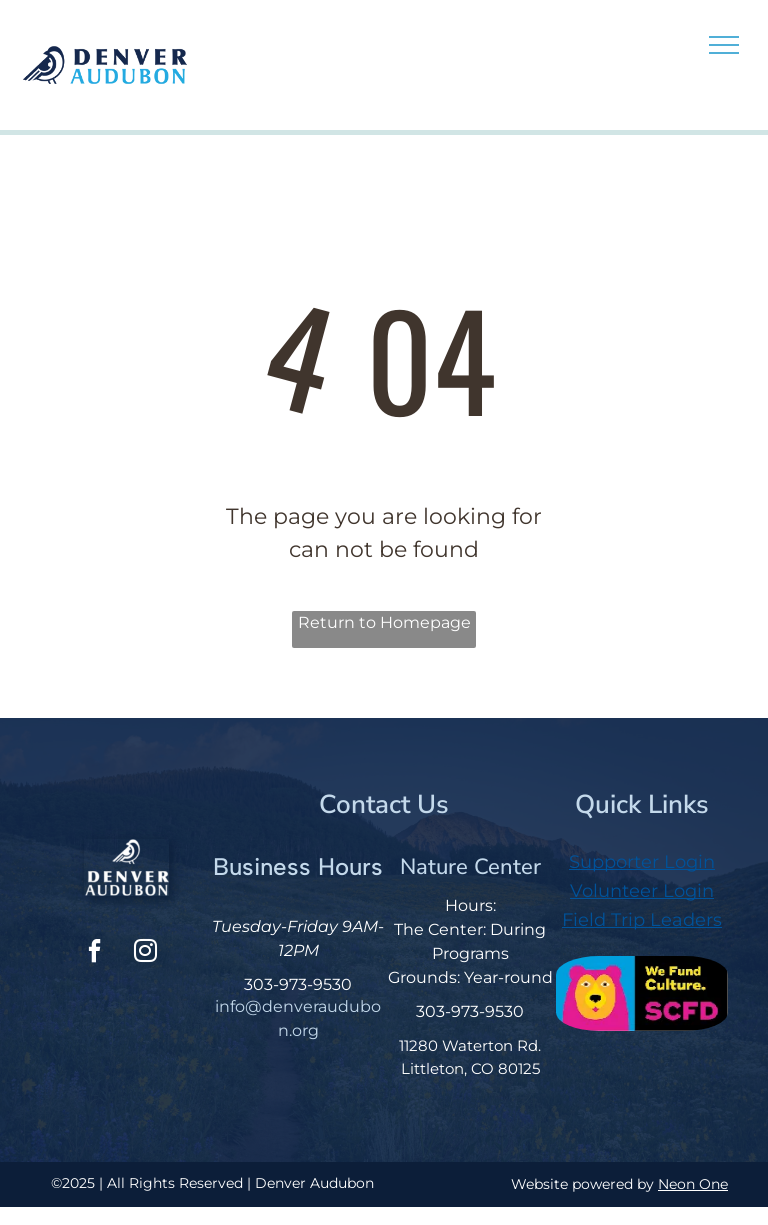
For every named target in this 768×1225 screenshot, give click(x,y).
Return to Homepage (384, 622)
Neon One (693, 1184)
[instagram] (145, 953)
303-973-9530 (298, 984)
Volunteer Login (642, 891)
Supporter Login (642, 862)
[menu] (724, 45)
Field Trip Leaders (642, 920)
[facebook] (94, 953)
